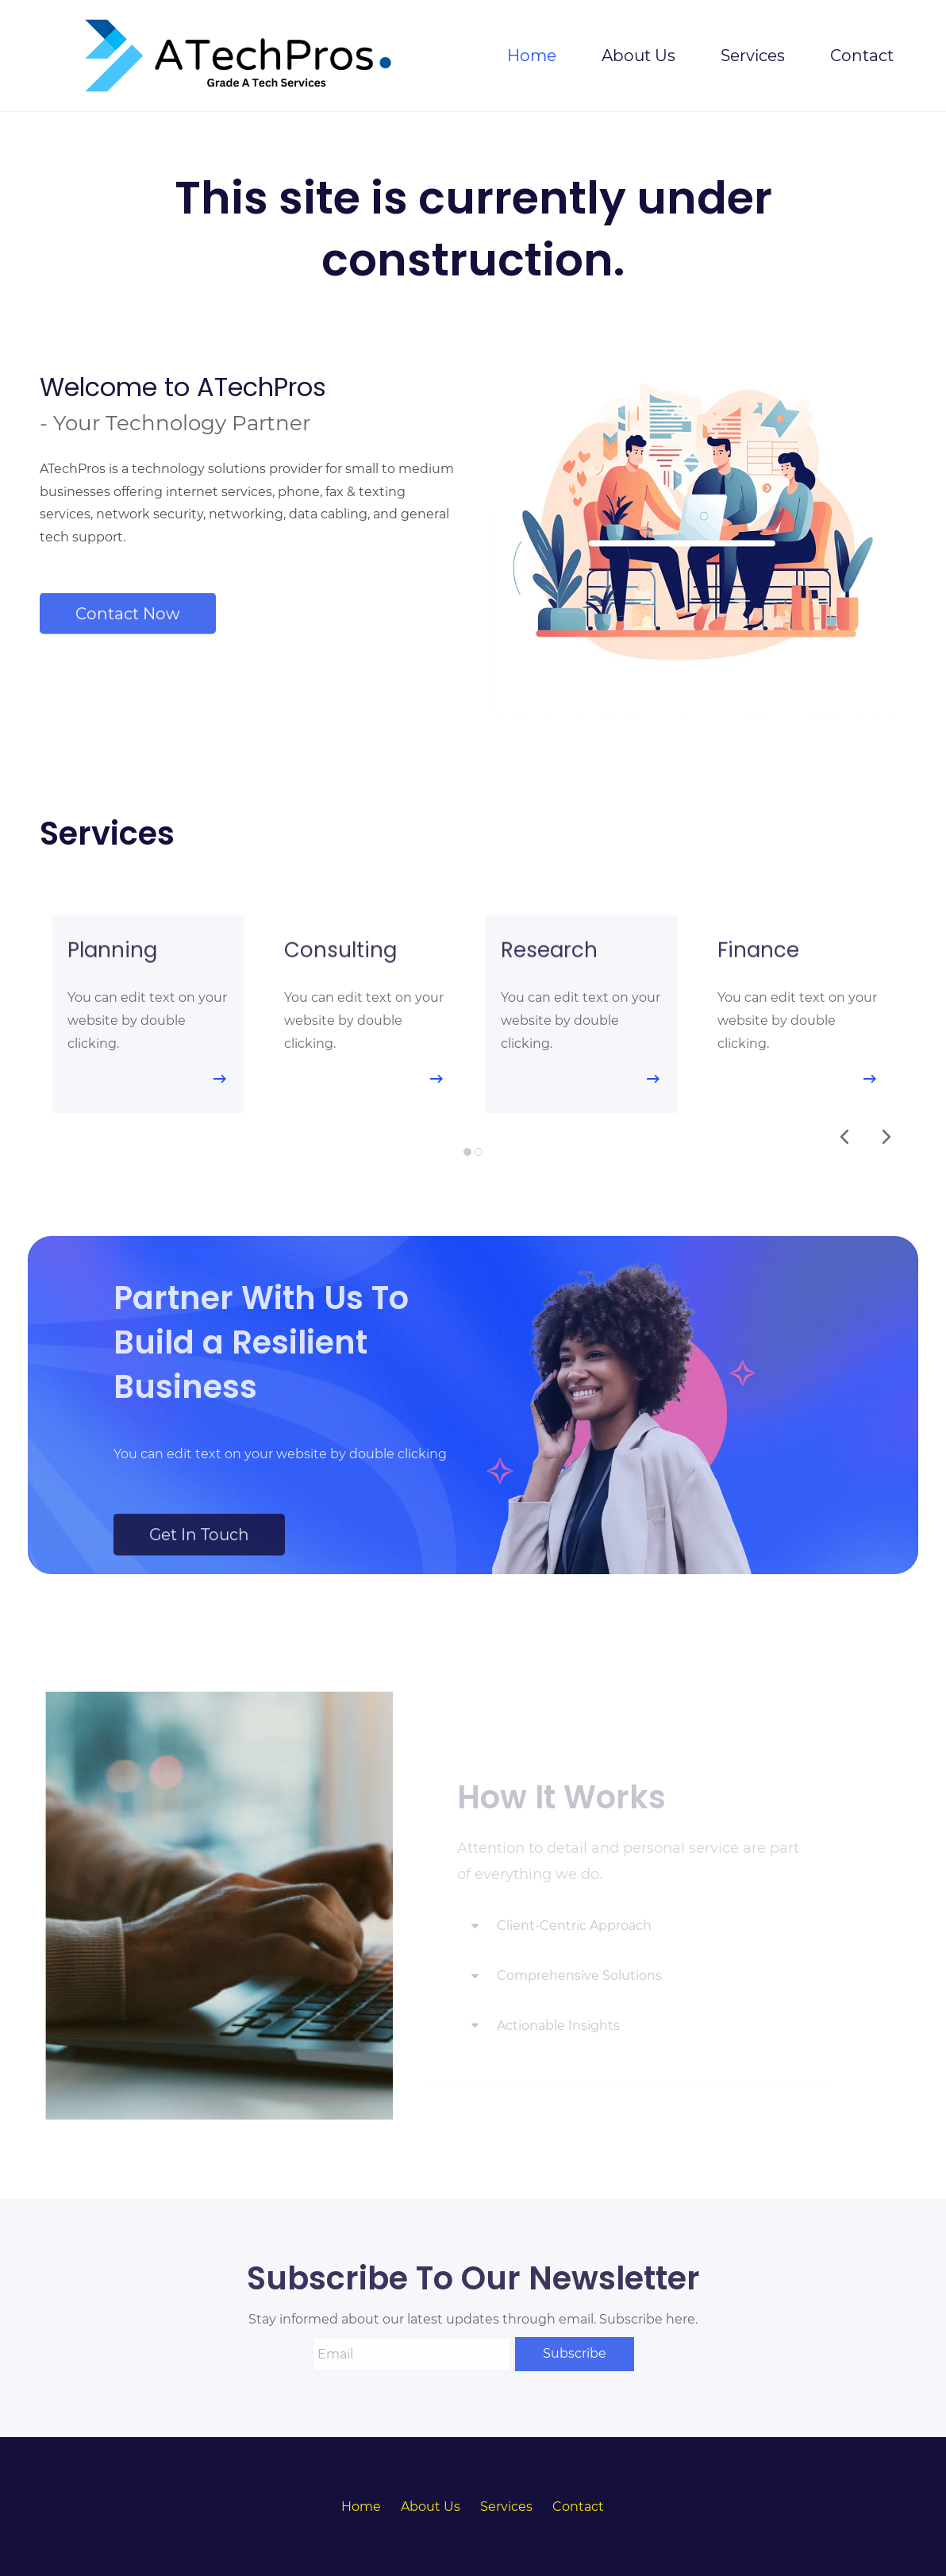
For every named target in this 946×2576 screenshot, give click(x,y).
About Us (430, 2506)
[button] (844, 1137)
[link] (621, 1262)
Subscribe (574, 2353)
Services (506, 2506)
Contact (578, 2506)
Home (361, 2506)
